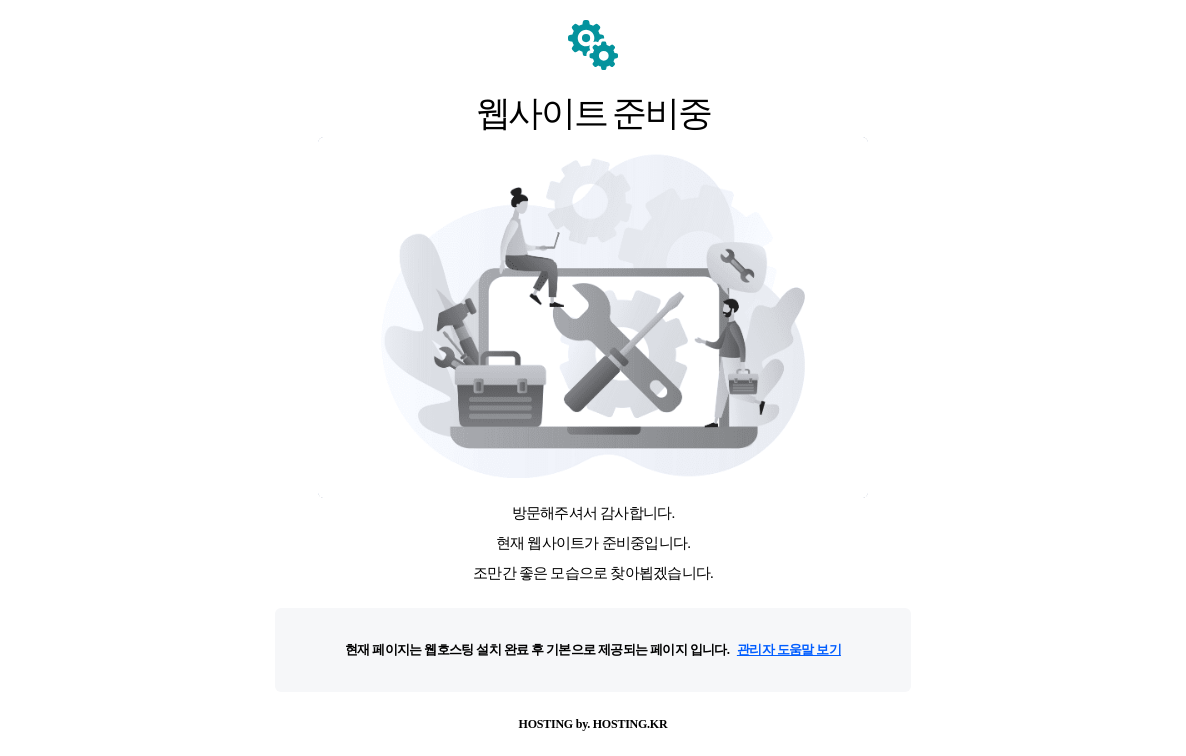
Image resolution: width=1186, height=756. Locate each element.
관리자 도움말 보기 (789, 649)
